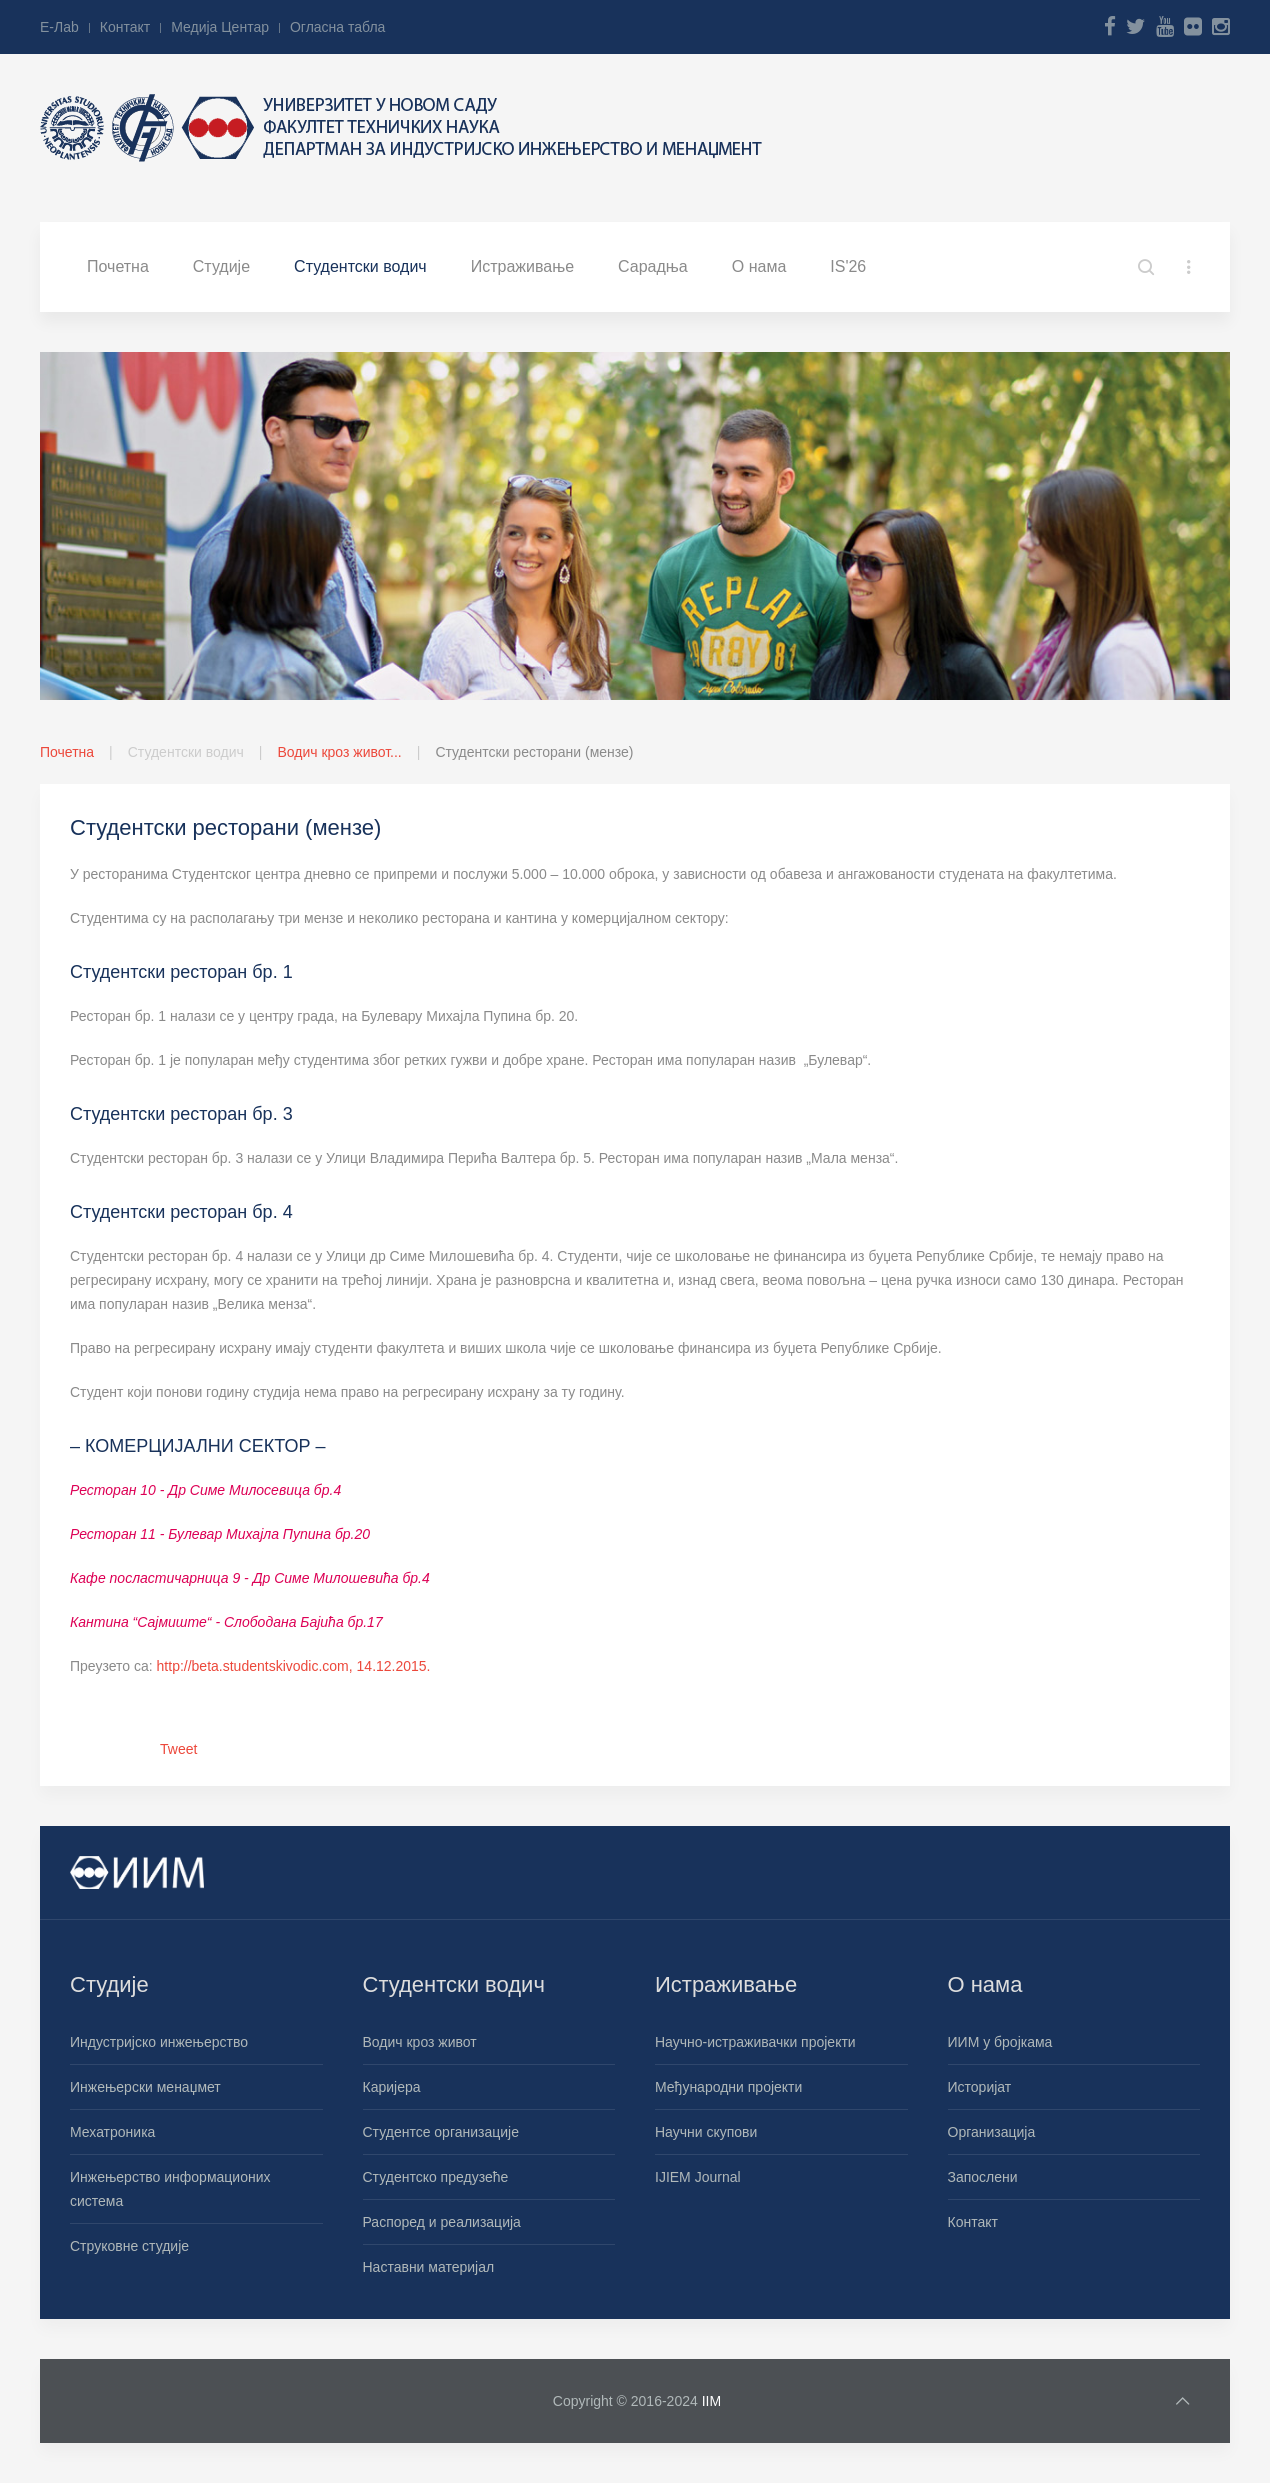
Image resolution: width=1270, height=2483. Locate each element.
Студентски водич (360, 266)
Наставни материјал (429, 2267)
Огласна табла (337, 27)
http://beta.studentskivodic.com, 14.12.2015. (294, 1666)
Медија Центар (220, 27)
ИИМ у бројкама (1000, 2042)
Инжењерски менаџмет (145, 2087)
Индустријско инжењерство (159, 2042)
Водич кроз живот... (339, 752)
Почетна (118, 266)
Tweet (178, 1749)
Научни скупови (706, 2132)
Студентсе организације (441, 2132)
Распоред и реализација (442, 2222)
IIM (711, 2401)
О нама (759, 266)
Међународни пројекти (728, 2087)
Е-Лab (59, 27)
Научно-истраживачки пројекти (755, 2042)
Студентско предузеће (436, 2177)
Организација (992, 2132)
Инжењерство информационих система (170, 2189)
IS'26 (848, 266)
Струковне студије (129, 2246)
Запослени (983, 2177)
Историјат (980, 2087)
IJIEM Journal (698, 2177)
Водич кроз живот (420, 2042)
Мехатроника (112, 2132)
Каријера (392, 2087)
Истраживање (522, 266)
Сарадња (653, 266)
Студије (221, 266)
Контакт (125, 27)
